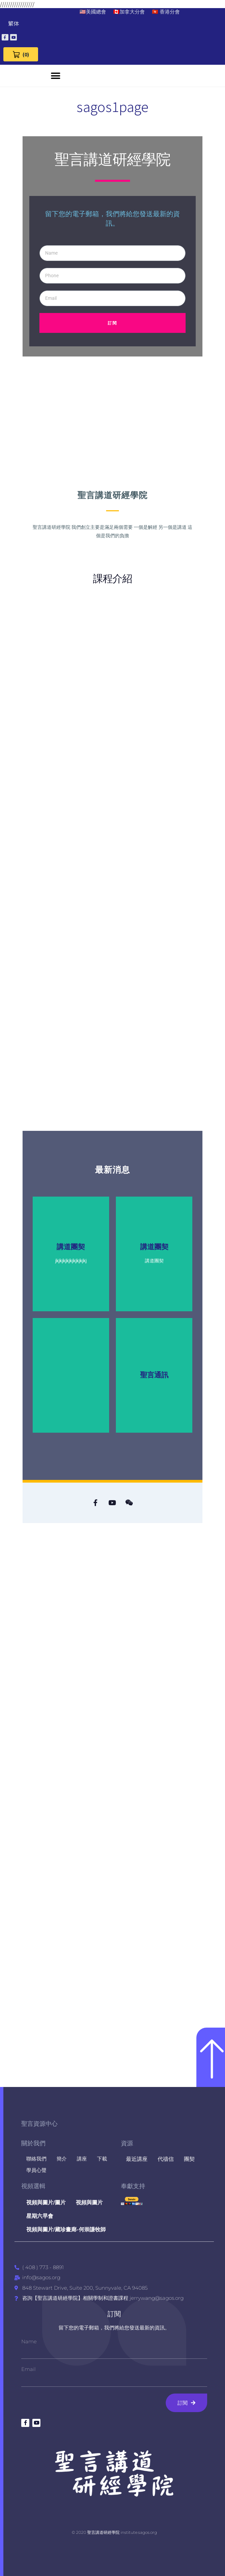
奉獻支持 (133, 2186)
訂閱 (114, 2314)
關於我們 (33, 2143)
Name (29, 2341)
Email (28, 2369)
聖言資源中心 (39, 2123)
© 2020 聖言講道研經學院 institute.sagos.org (114, 2532)
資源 (127, 2143)
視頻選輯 (33, 2186)
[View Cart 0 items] (20, 54)
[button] (55, 75)
